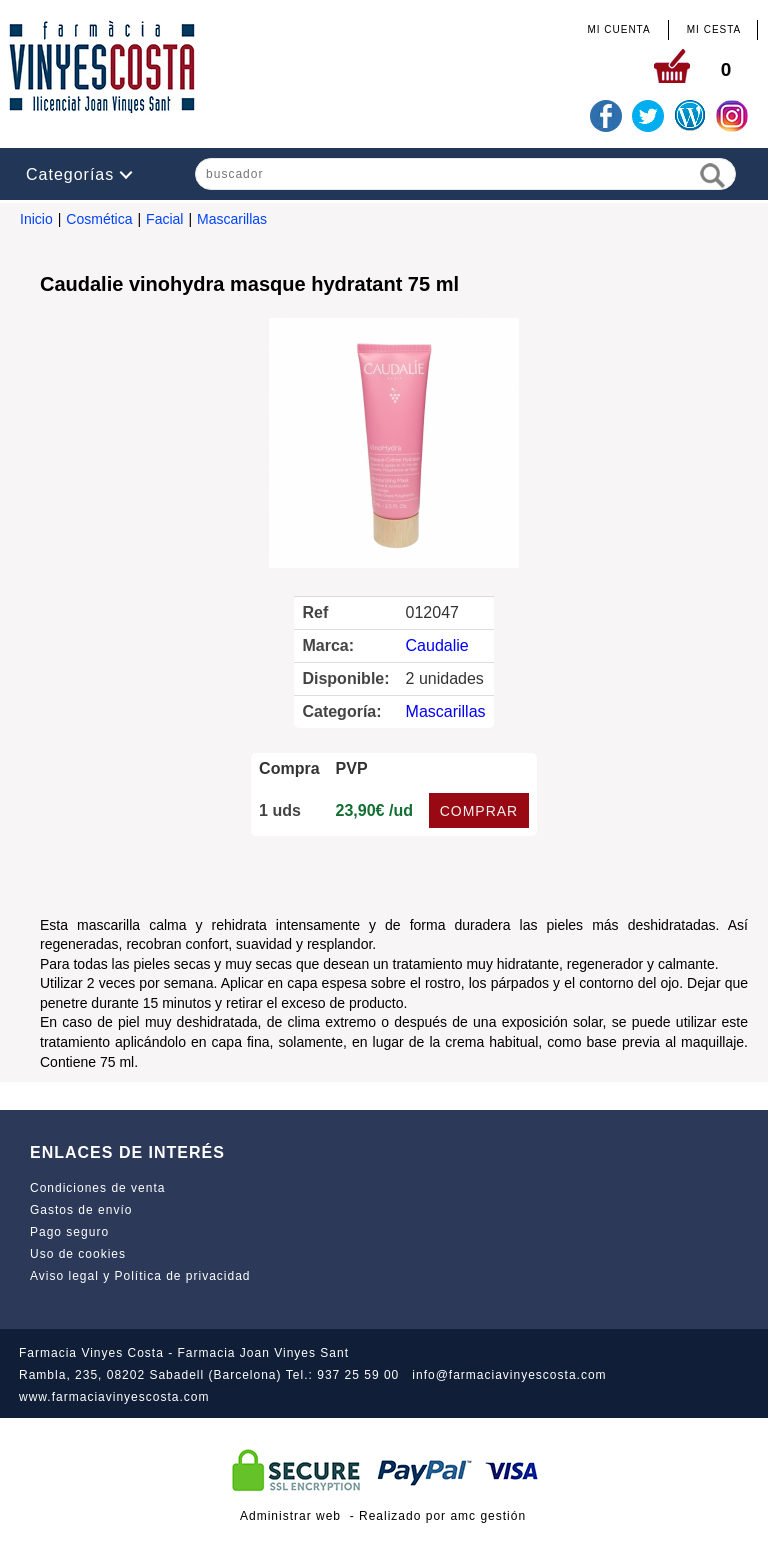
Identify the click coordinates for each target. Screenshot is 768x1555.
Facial (164, 219)
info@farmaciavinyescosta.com (509, 1375)
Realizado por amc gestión (442, 1516)
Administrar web (290, 1516)
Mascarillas (232, 219)
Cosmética (99, 219)
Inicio (36, 219)
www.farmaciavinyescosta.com (114, 1397)
